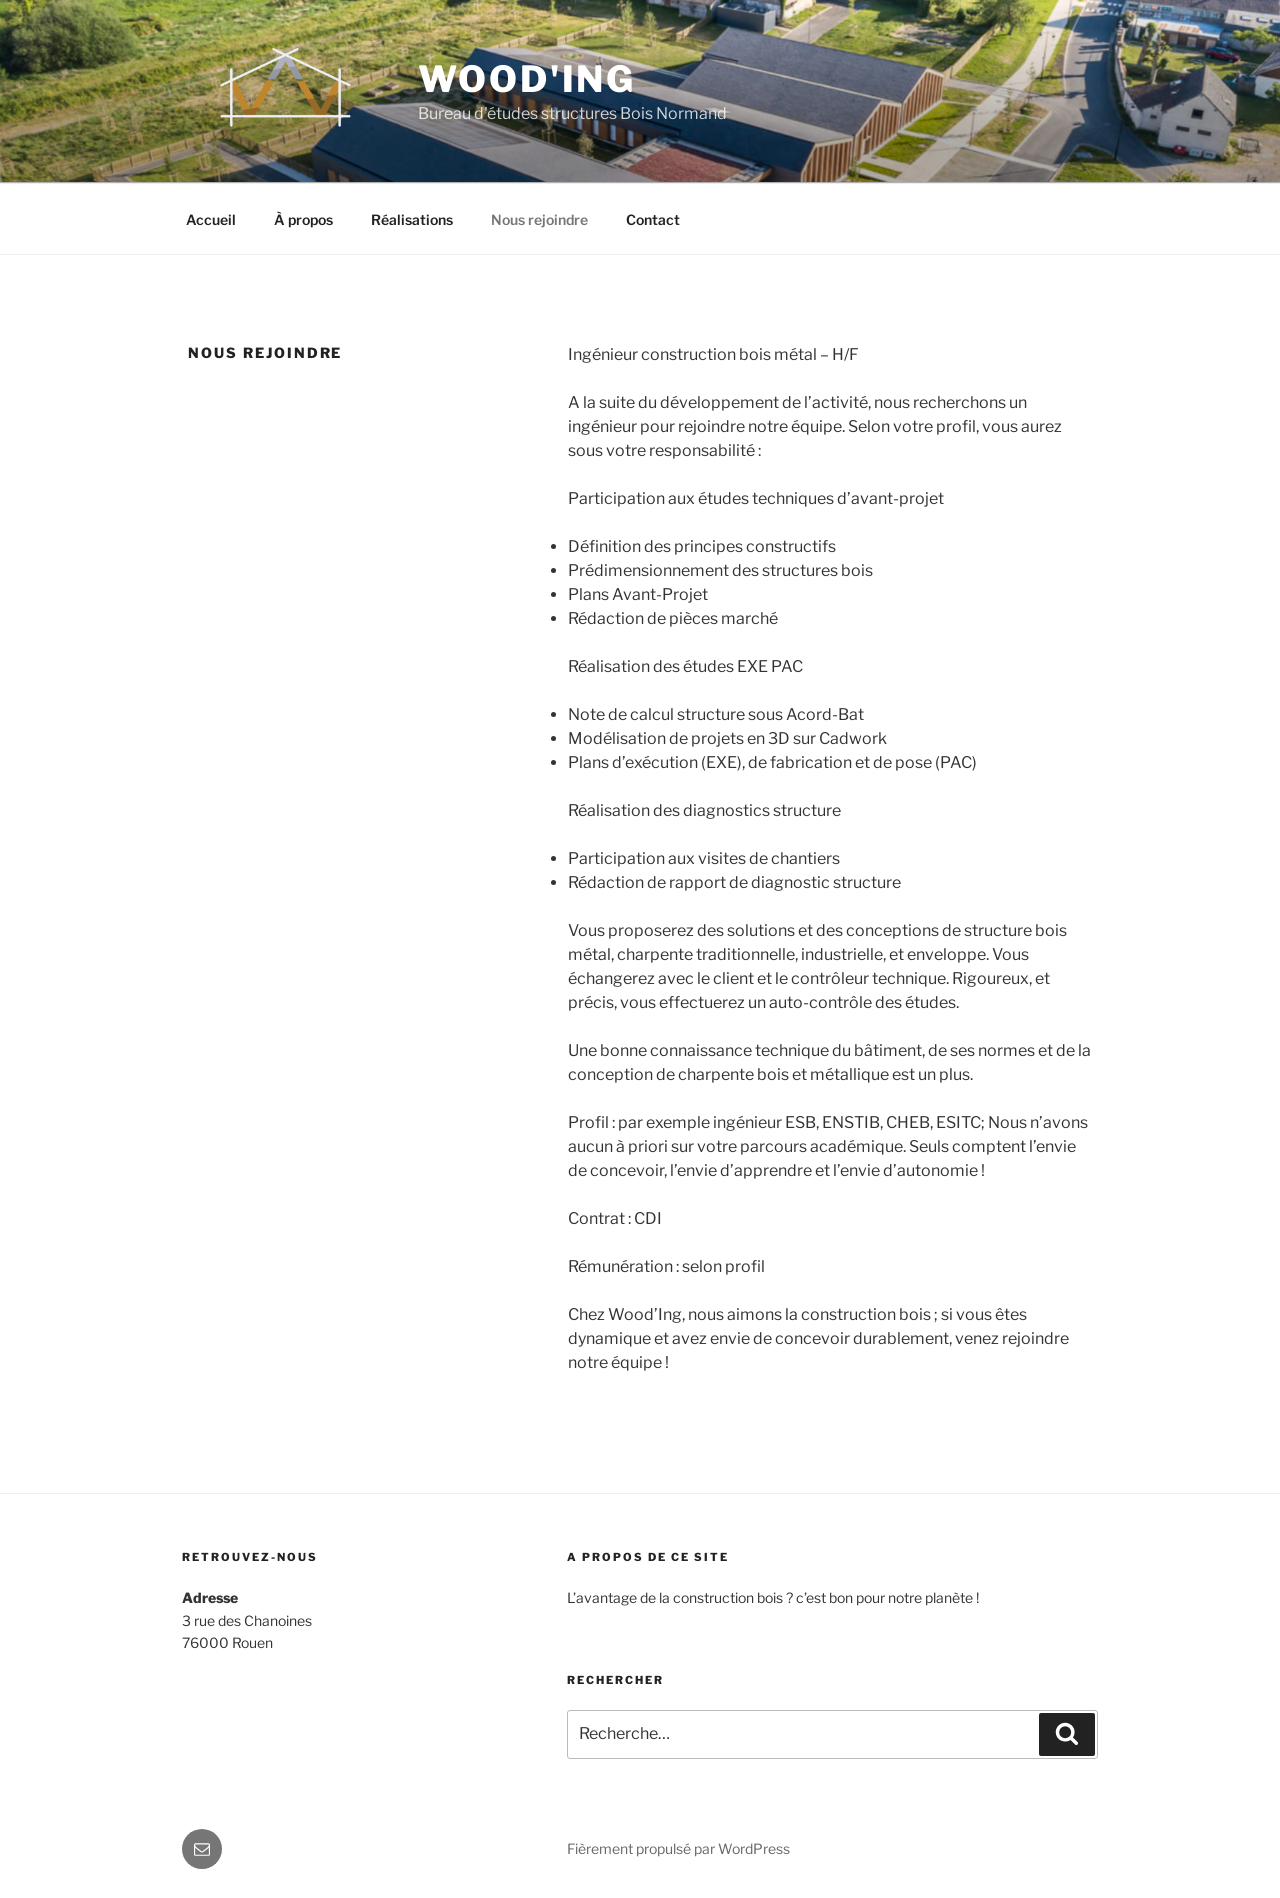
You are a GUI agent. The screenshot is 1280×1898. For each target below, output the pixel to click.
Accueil (211, 219)
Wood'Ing (527, 79)
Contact (653, 219)
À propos (303, 219)
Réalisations (412, 219)
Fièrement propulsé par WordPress (678, 1848)
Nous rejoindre (539, 219)
